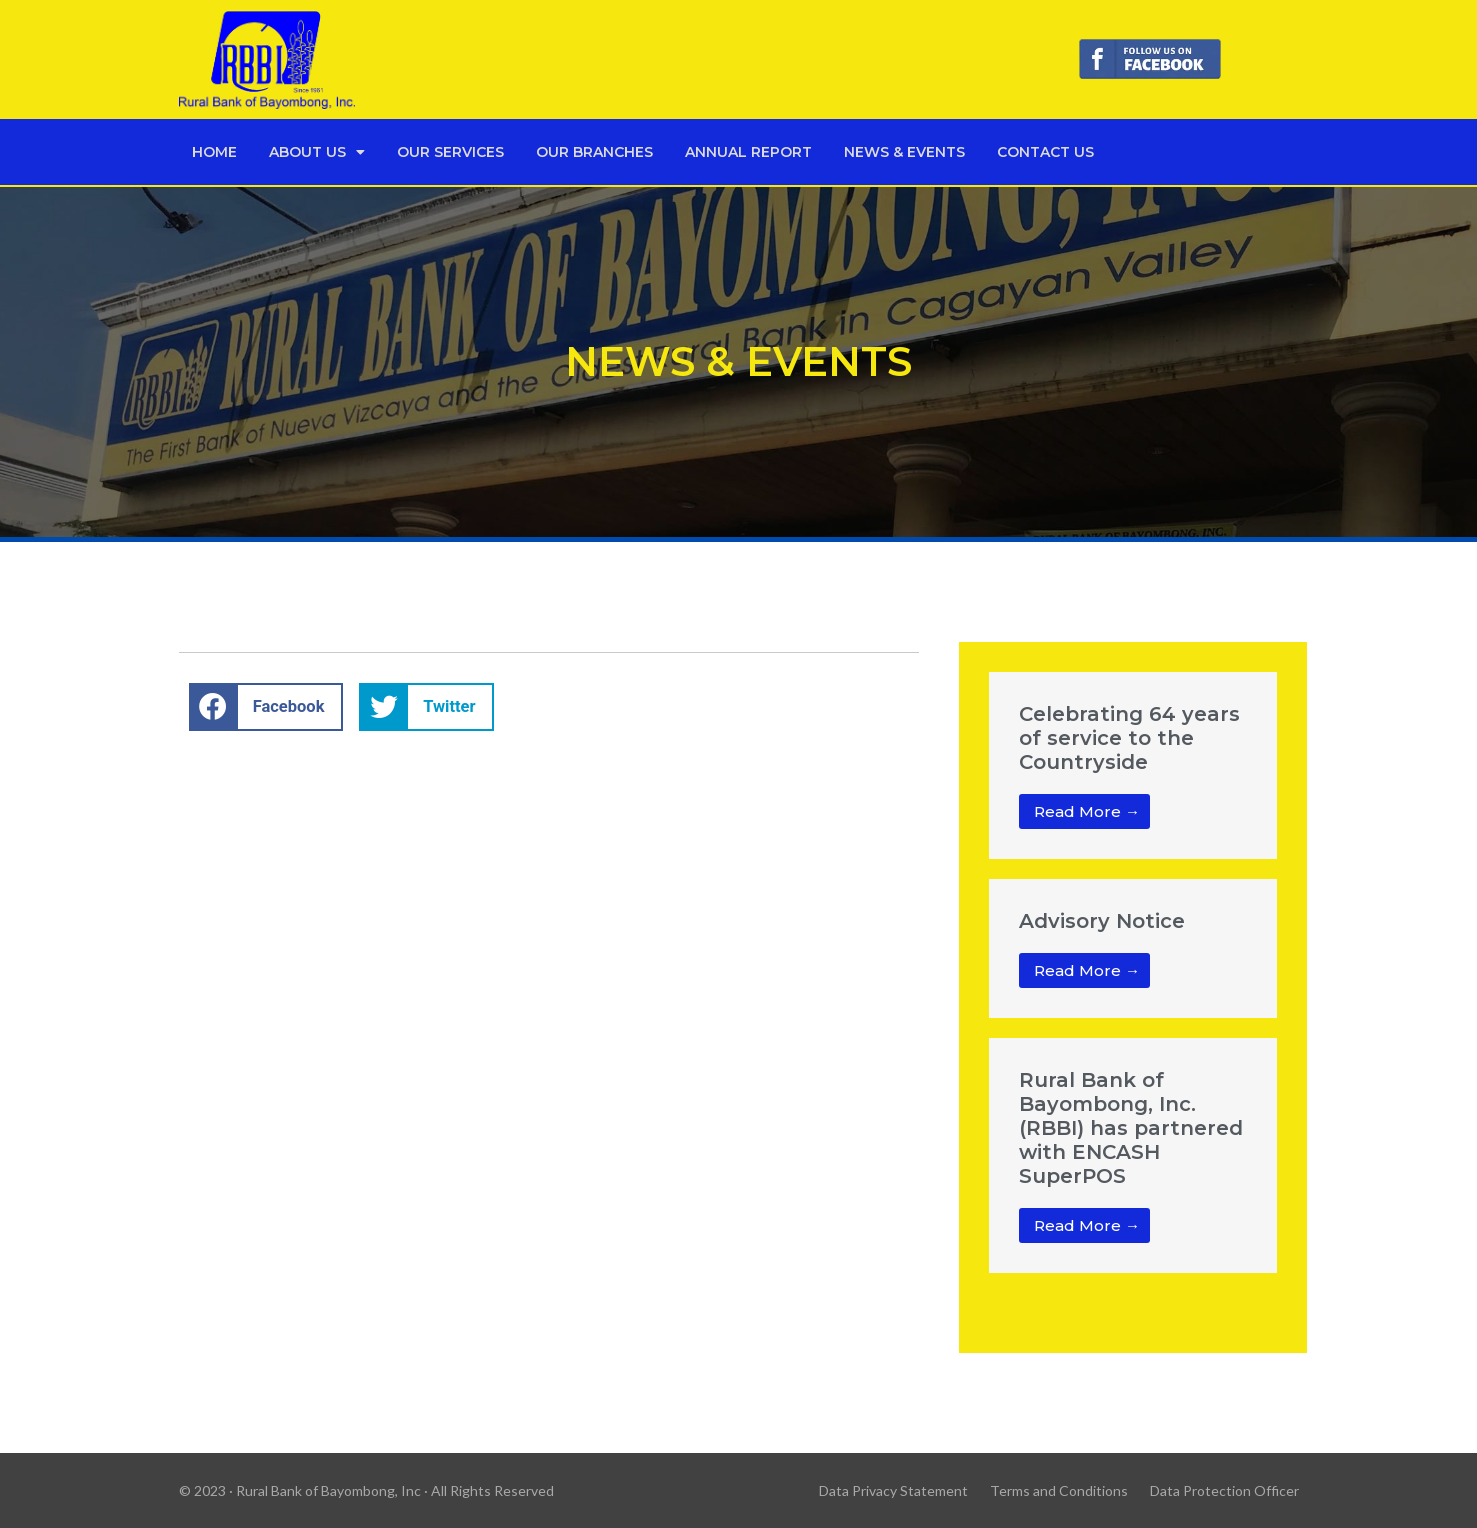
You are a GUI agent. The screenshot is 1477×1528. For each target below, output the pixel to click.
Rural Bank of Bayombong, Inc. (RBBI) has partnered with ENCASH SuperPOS (1131, 1128)
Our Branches (594, 152)
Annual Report (748, 152)
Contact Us (1045, 152)
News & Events (904, 152)
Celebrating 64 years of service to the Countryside (1129, 738)
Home (214, 152)
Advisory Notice (1102, 921)
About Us (317, 152)
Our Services (450, 152)
